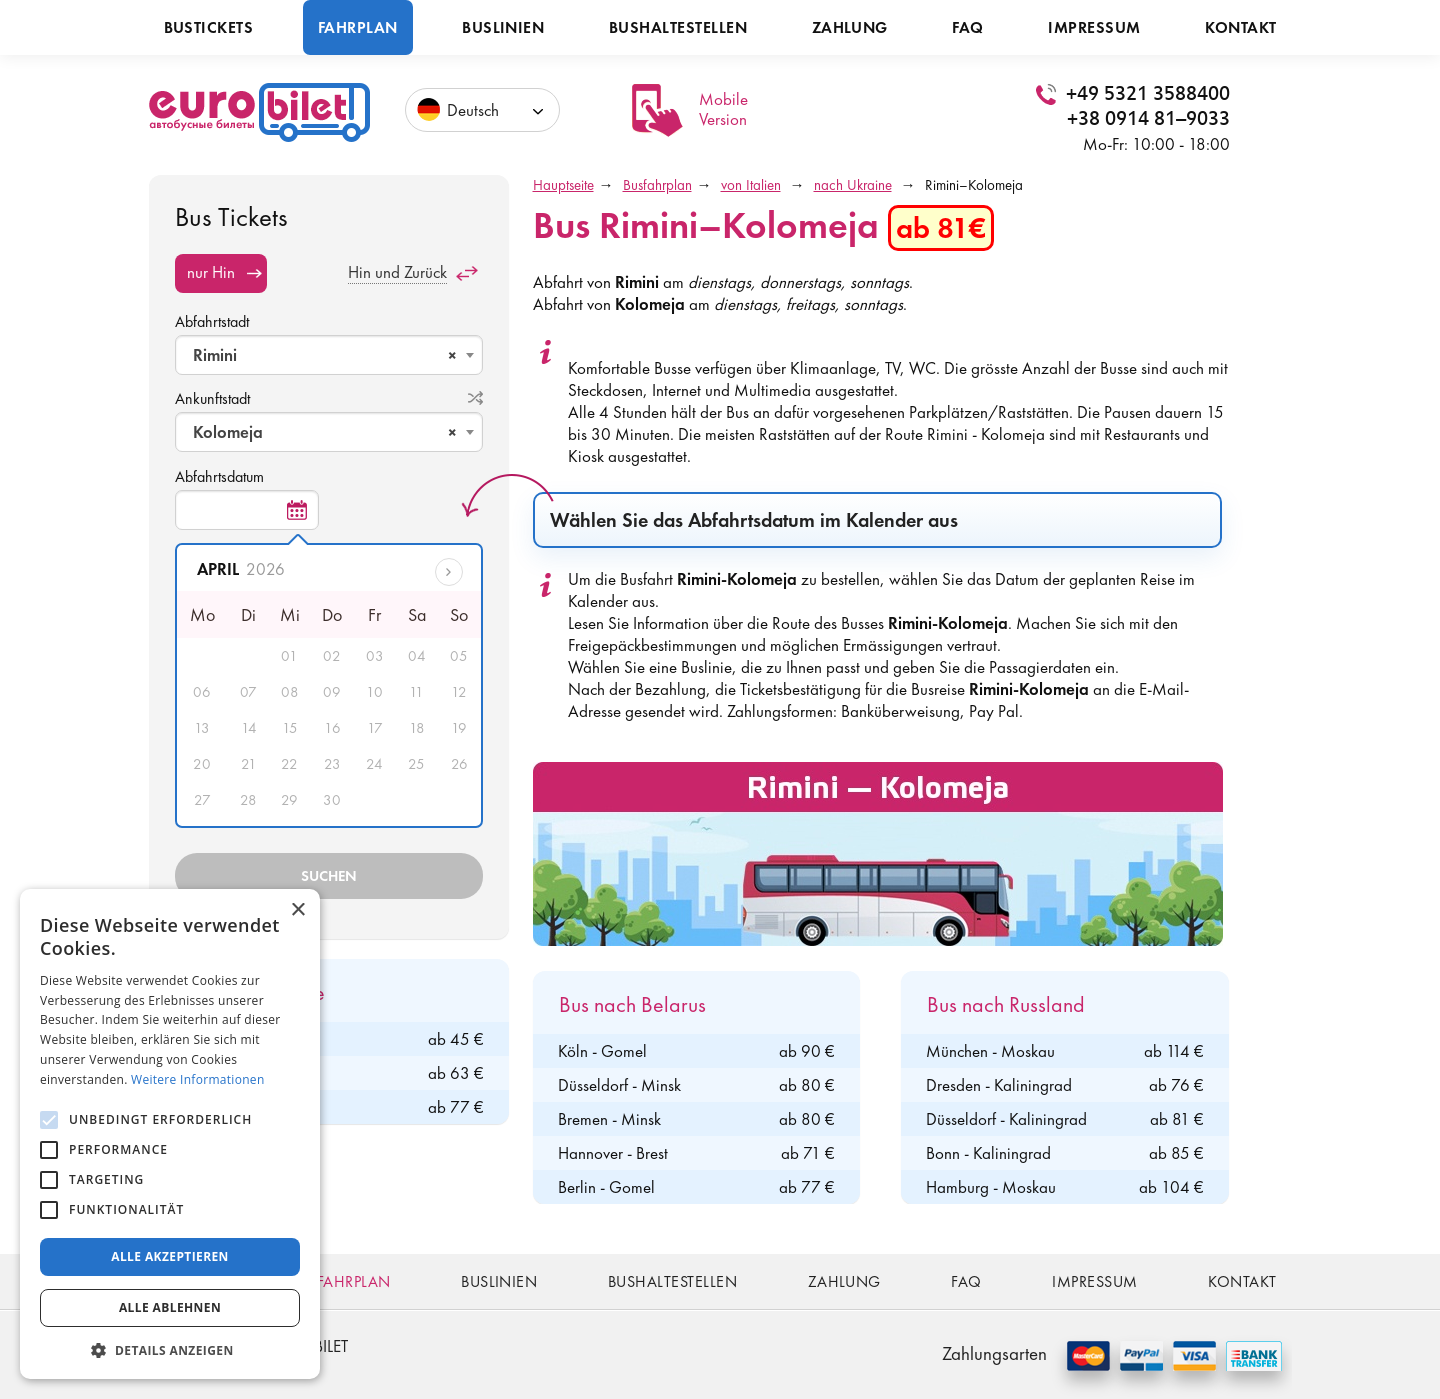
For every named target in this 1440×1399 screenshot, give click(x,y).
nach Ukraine (853, 185)
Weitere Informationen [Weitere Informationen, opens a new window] (198, 1079)
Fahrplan (358, 27)
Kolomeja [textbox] (325, 432)
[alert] (170, 1134)
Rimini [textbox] (325, 355)
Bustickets (209, 27)
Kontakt (1240, 27)
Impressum (1094, 27)
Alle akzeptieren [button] (170, 1256)
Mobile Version (723, 109)
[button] (170, 1349)
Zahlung (850, 27)
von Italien (751, 185)
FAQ (967, 27)
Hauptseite (563, 185)
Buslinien (503, 27)
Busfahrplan (657, 185)
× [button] (297, 910)
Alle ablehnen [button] (170, 1307)
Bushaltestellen (678, 27)
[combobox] (329, 355)
